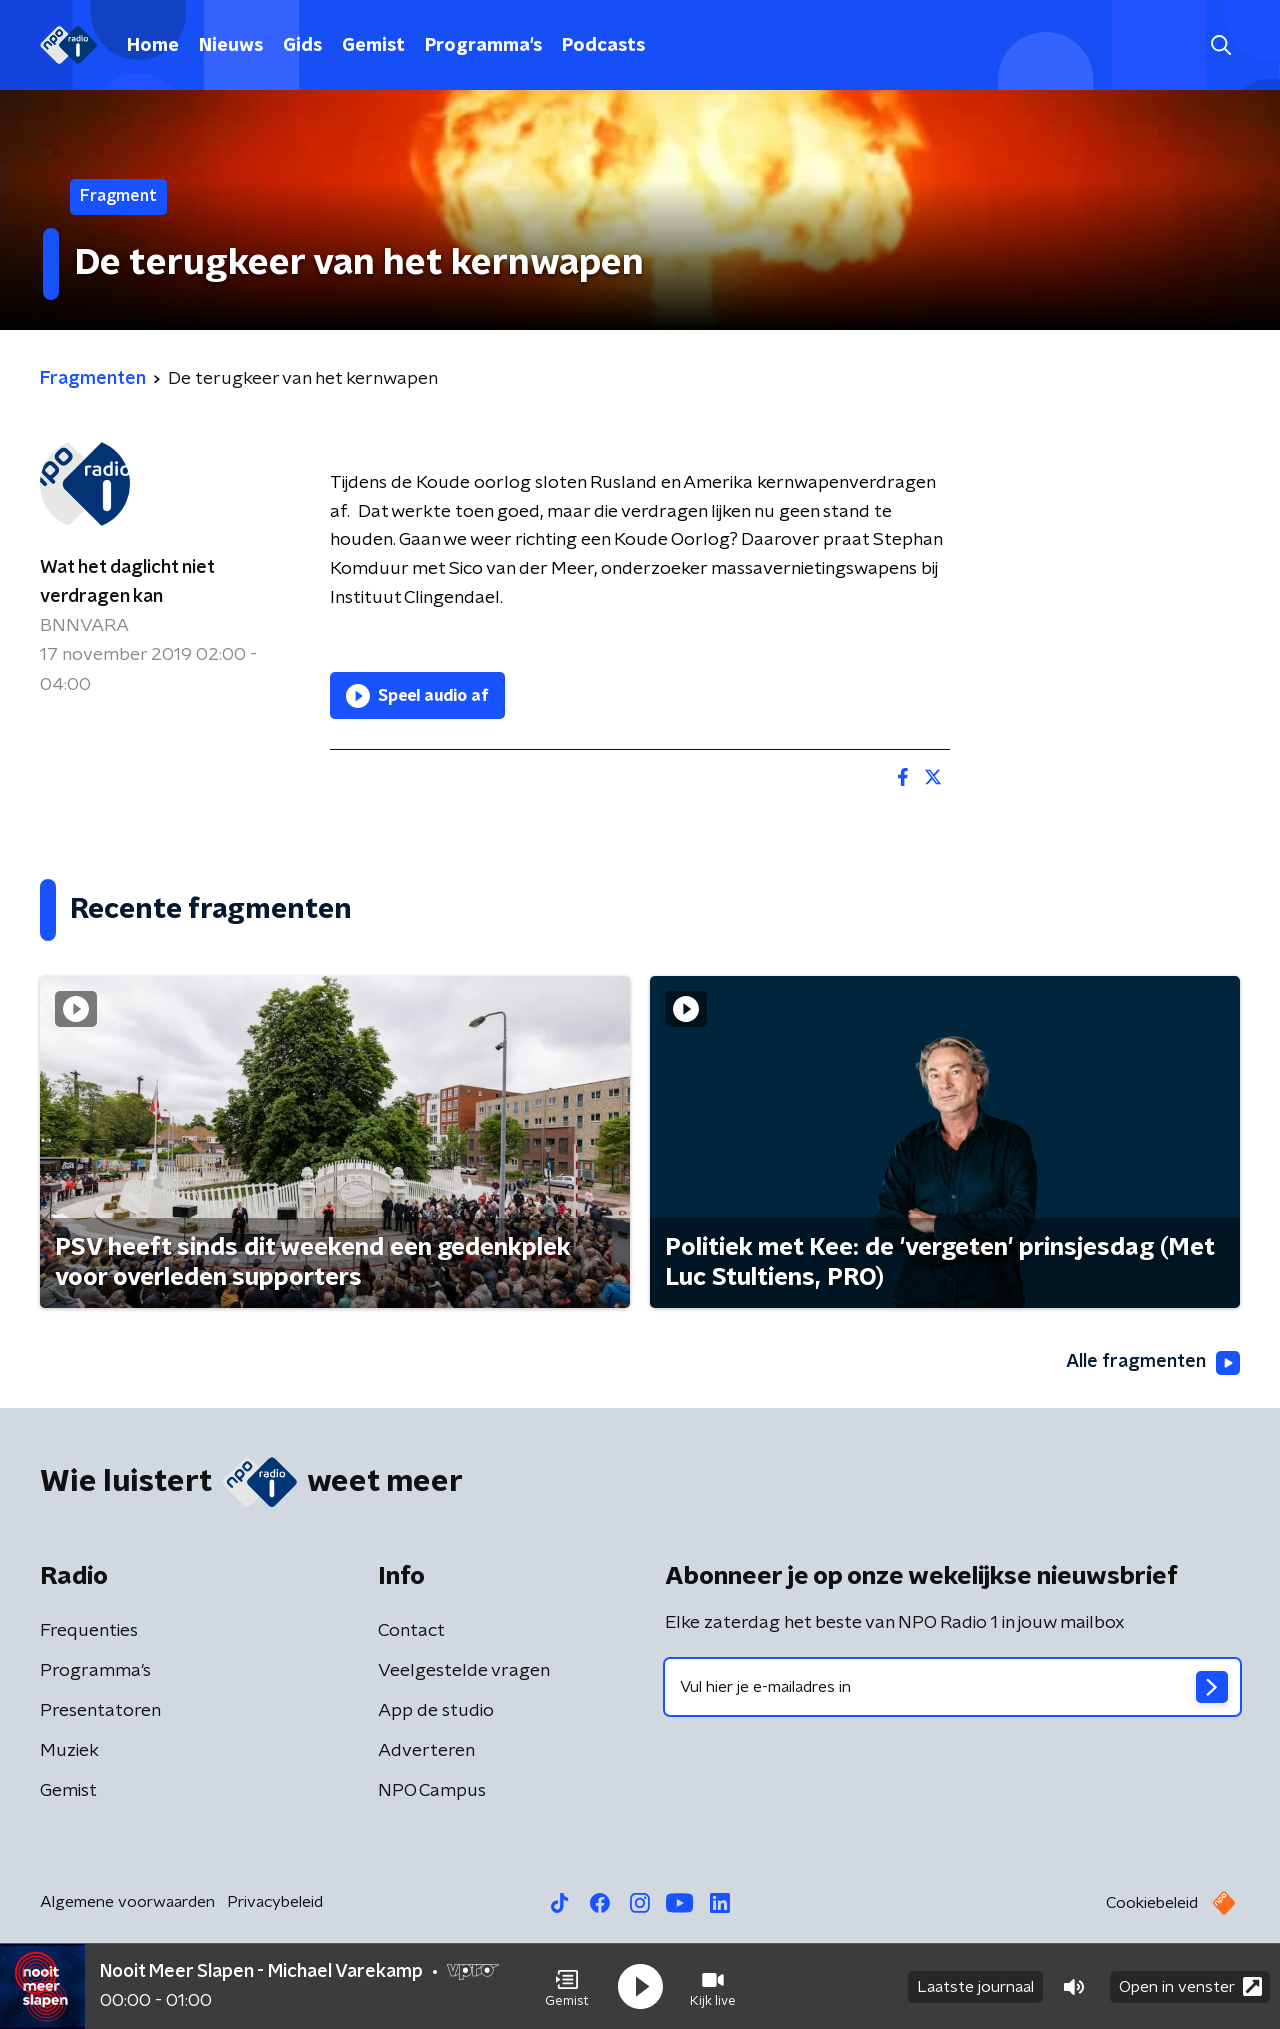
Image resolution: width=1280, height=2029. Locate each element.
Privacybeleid (275, 1902)
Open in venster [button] (1190, 1986)
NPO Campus (432, 1791)
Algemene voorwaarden (127, 1902)
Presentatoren (100, 1711)
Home (153, 46)
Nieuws (231, 46)
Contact (411, 1631)
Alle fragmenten (1153, 1363)
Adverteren (426, 1751)
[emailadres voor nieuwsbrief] (952, 1687)
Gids (302, 46)
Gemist (373, 46)
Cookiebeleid (1152, 1903)
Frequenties (89, 1631)
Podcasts (603, 46)
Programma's (483, 46)
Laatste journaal (975, 1987)
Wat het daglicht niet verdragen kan (127, 582)
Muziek (69, 1751)
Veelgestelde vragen (464, 1671)
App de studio (436, 1711)
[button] (567, 1987)
